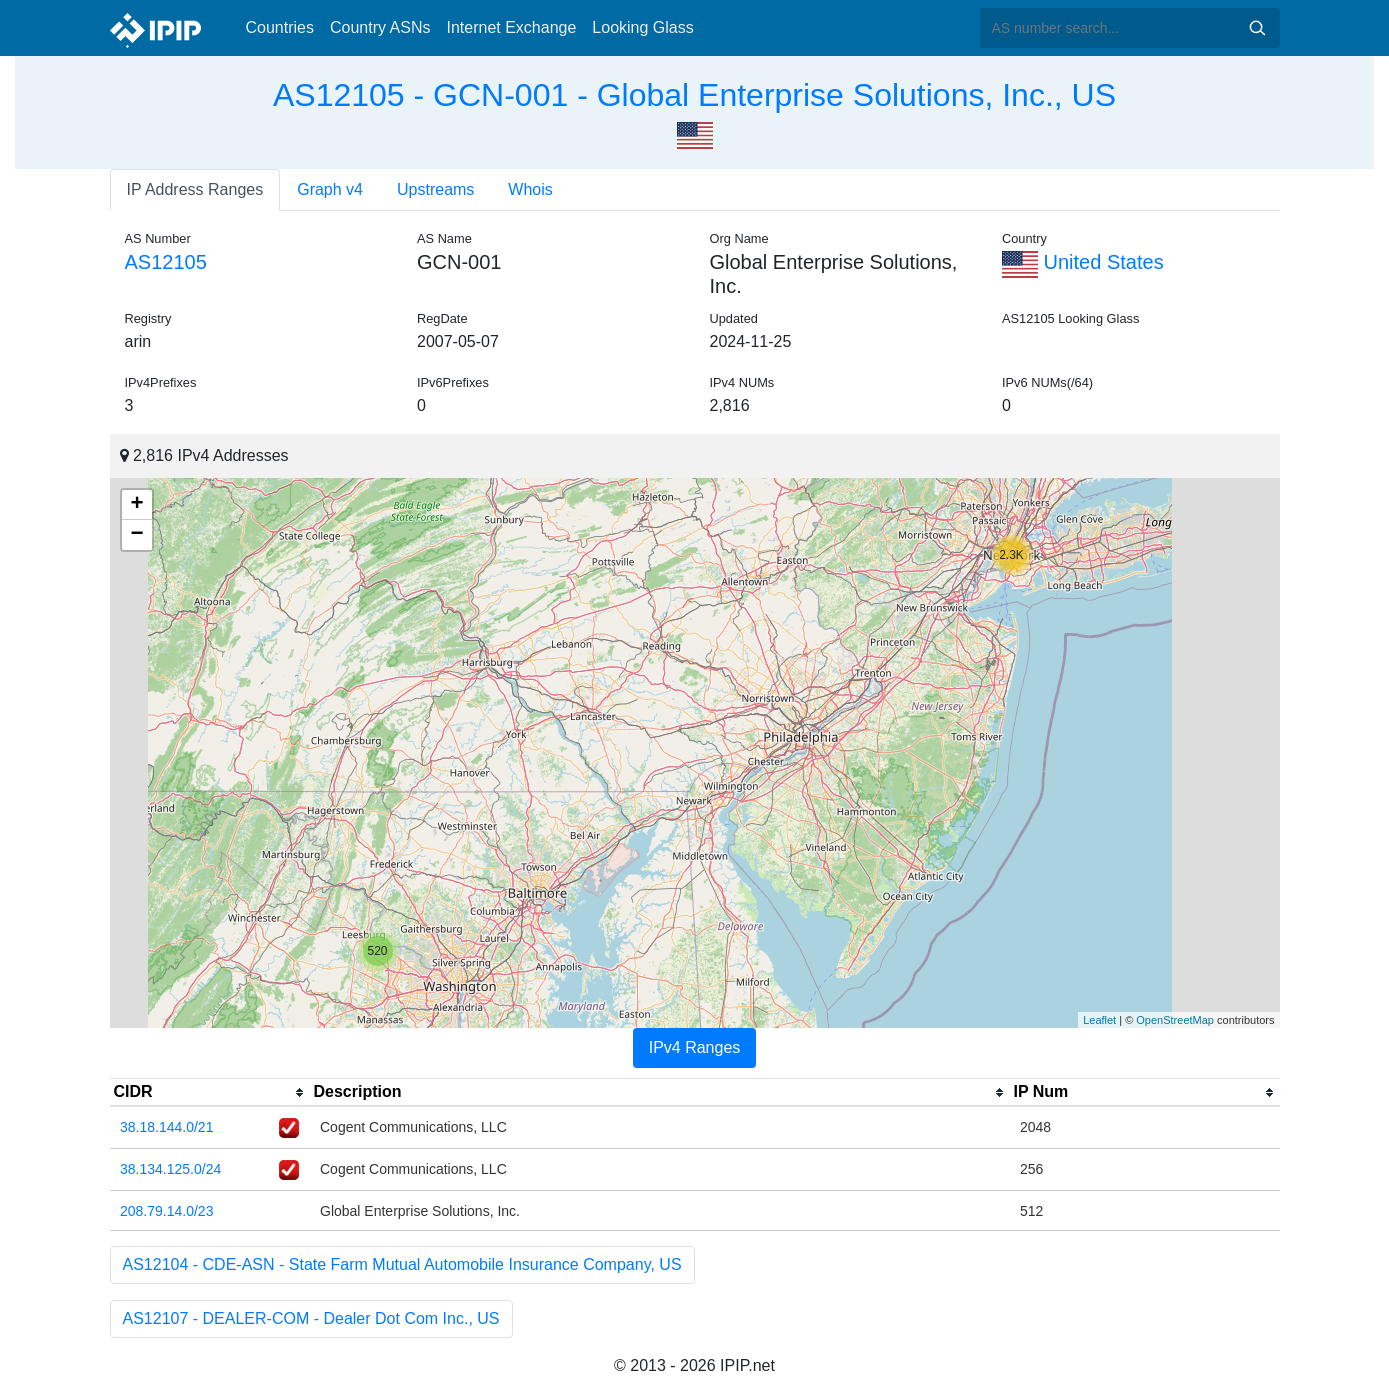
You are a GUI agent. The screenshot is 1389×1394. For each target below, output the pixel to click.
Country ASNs (380, 27)
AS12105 (166, 262)
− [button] (136, 535)
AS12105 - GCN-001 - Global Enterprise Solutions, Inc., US (694, 95)
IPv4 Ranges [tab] (695, 1047)
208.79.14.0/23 (166, 1211)
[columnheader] (210, 1093)
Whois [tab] (530, 189)
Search (1257, 28)
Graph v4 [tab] (330, 189)
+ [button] (136, 505)
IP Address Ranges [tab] (195, 189)
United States (1083, 262)
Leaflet (1099, 1020)
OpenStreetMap (1175, 1020)
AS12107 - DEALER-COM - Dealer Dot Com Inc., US (311, 1318)
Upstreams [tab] (435, 189)
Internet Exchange (511, 27)
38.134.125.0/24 (170, 1169)
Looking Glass (642, 27)
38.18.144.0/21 (166, 1127)
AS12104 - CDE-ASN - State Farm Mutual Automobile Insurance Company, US (402, 1264)
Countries (280, 27)
